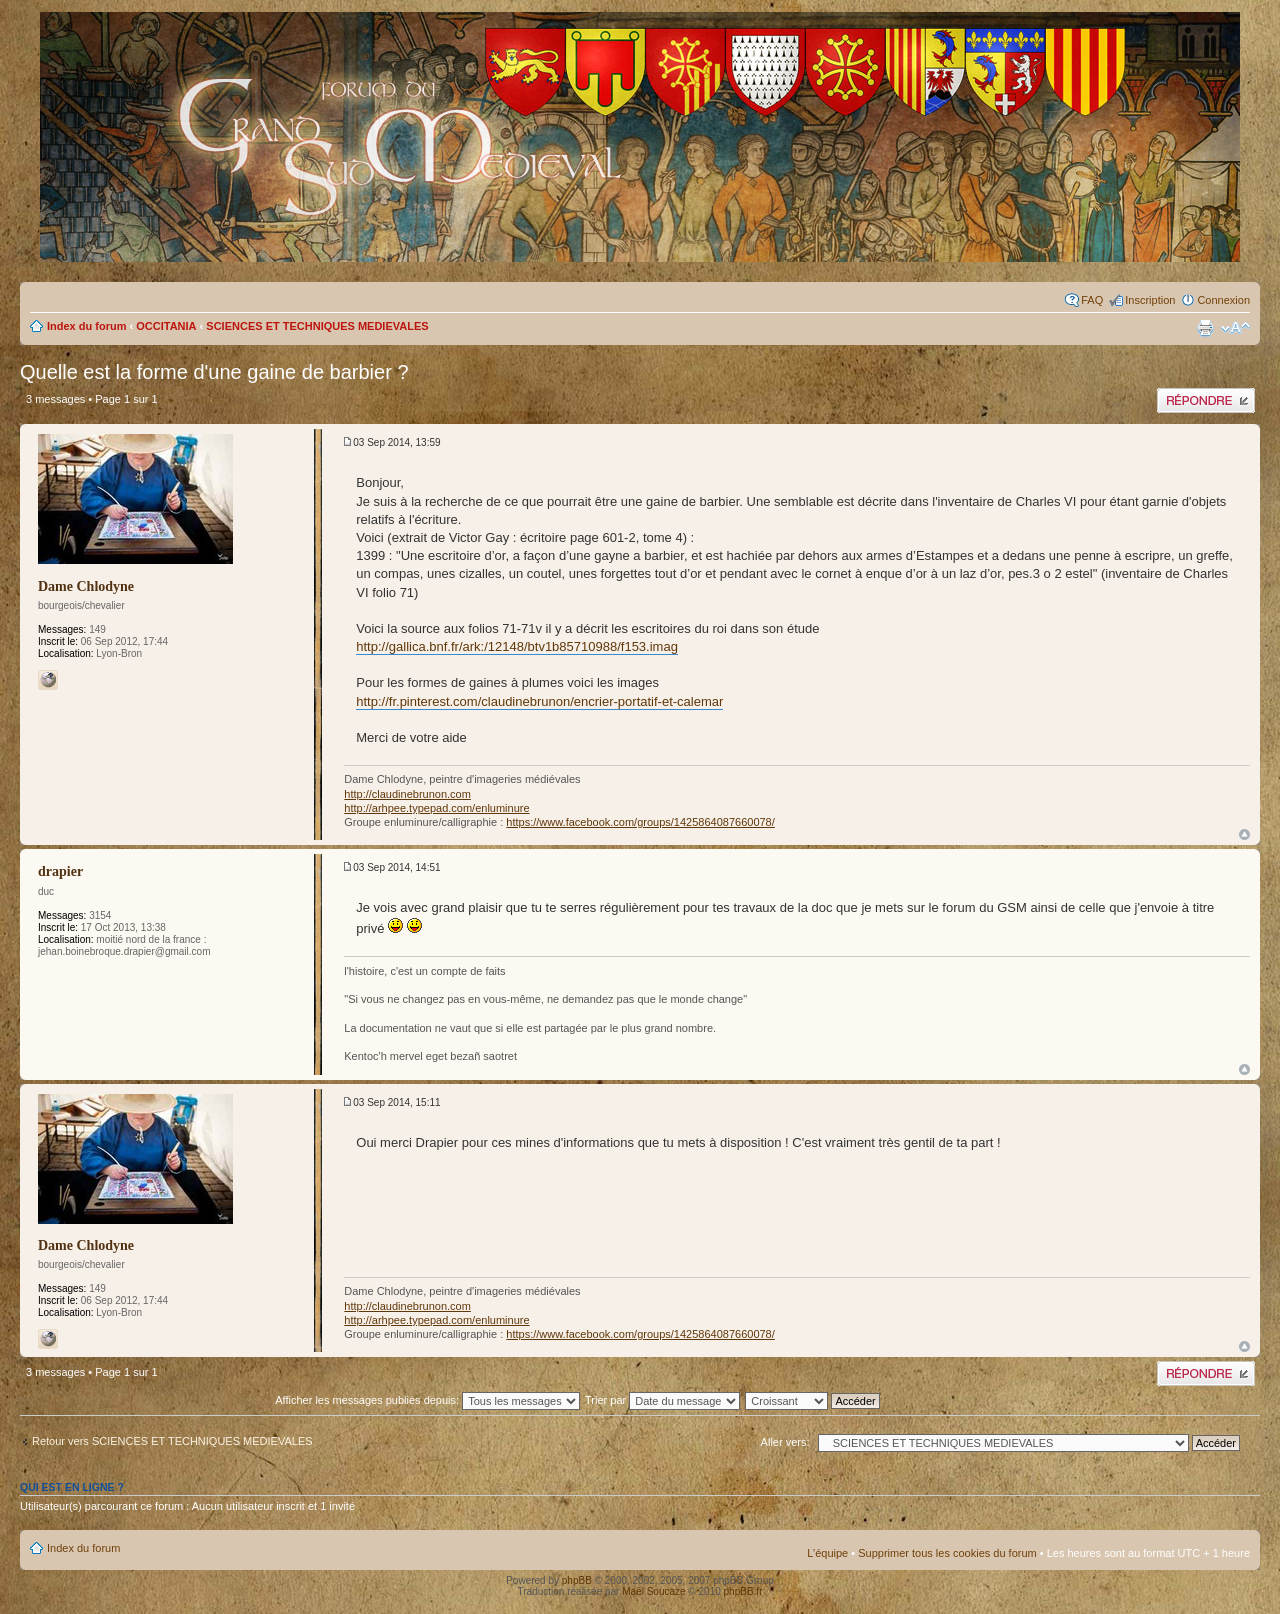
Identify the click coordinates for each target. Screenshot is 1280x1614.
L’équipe (827, 1553)
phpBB (577, 1580)
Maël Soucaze (653, 1591)
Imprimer (1205, 328)
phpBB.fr (743, 1591)
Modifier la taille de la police (1235, 328)
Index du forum (86, 326)
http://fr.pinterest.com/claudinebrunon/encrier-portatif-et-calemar (539, 701)
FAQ (1092, 300)
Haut (1244, 834)
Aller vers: (785, 1442)
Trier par (662, 1400)
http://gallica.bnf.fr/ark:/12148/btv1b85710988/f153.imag (517, 646)
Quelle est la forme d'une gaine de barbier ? (214, 372)
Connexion (1223, 300)
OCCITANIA (166, 326)
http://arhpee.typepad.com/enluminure (436, 808)
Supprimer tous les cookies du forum (947, 1553)
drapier (60, 871)
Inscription (1150, 300)
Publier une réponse (1206, 400)
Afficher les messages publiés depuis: (427, 1400)
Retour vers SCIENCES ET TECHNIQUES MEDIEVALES (172, 1441)
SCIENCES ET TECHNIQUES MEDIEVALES (317, 326)
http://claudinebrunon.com (407, 794)
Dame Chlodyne (86, 586)
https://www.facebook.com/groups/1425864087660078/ (640, 822)
